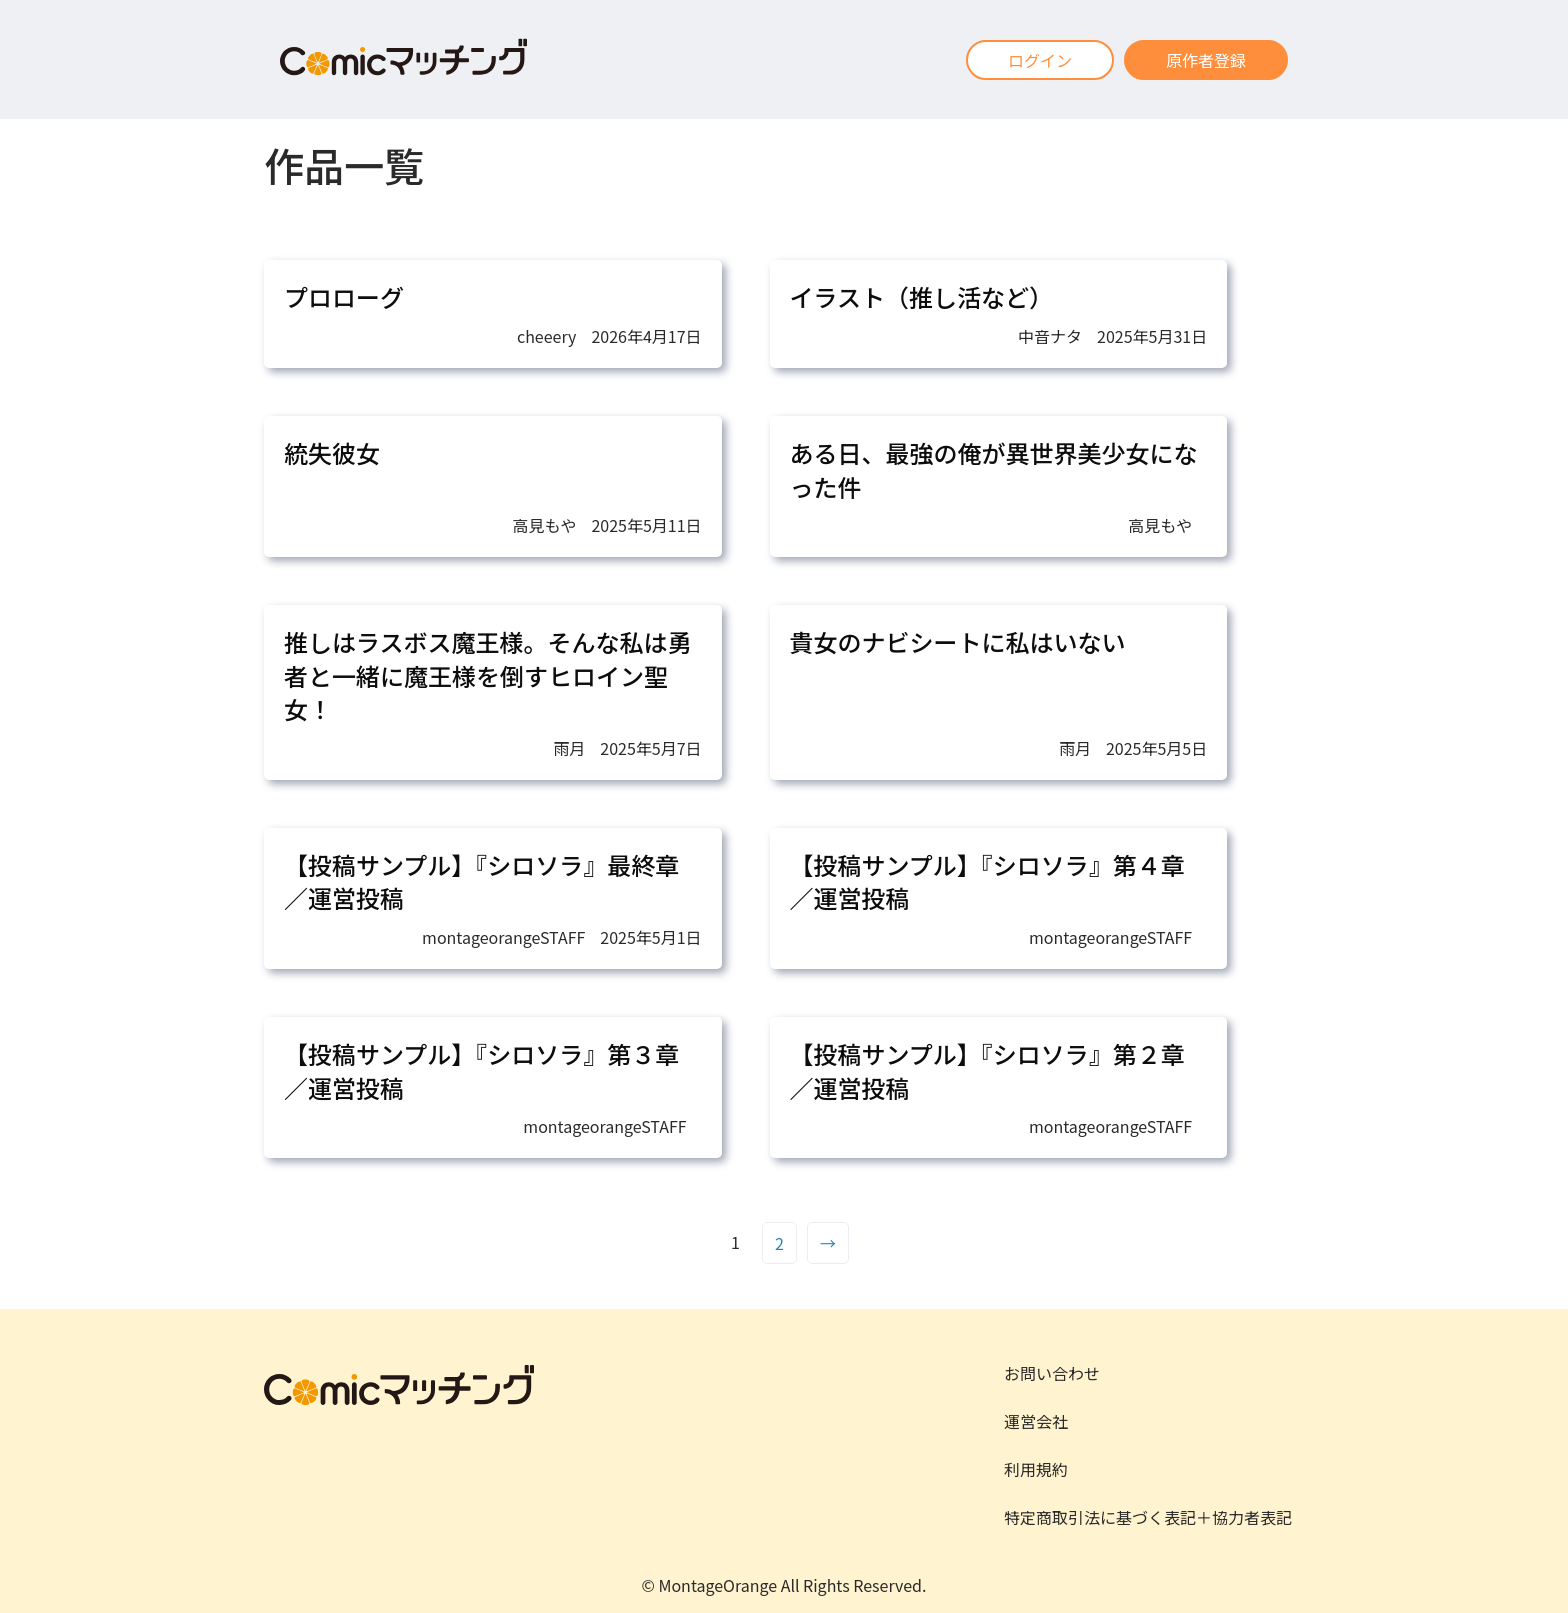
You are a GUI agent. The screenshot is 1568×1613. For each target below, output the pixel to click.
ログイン (1040, 60)
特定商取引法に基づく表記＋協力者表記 (1148, 1517)
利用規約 (1036, 1469)
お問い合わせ (1052, 1373)
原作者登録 (1206, 60)
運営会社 (1036, 1421)
